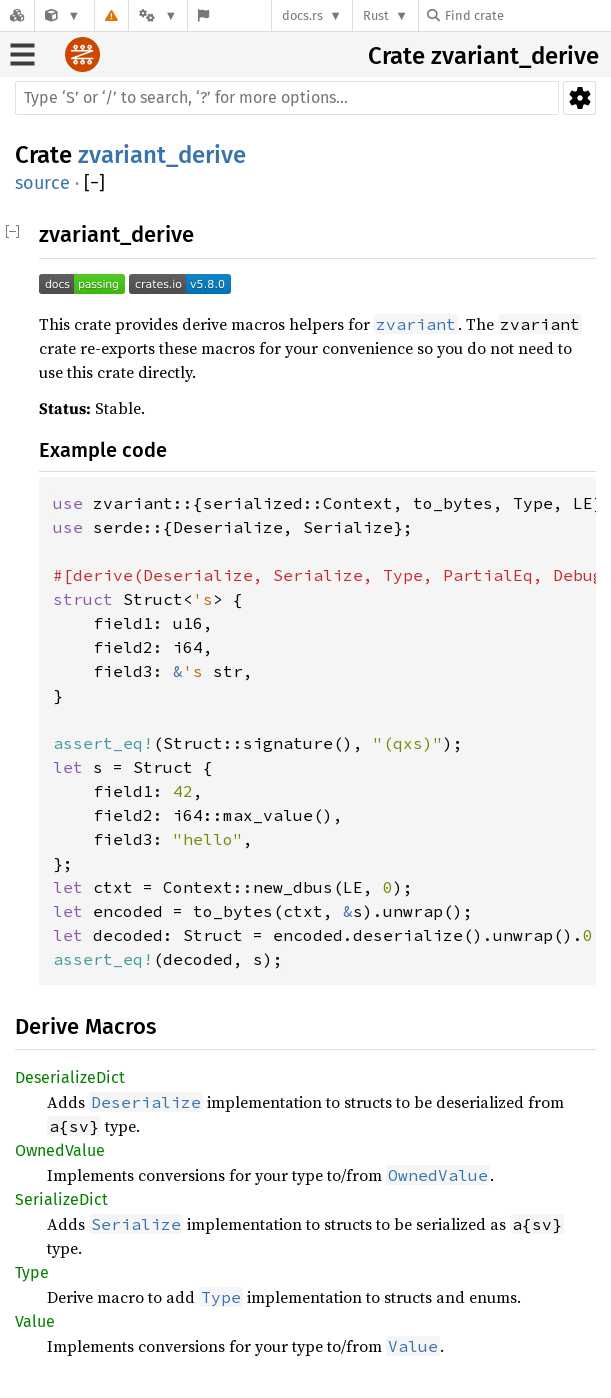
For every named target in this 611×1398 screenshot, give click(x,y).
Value (35, 1321)
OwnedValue (60, 1150)
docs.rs (302, 15)
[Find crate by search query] (527, 15)
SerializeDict (61, 1199)
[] (94, 183)
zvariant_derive (515, 56)
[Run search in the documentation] (287, 98)
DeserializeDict (70, 1077)
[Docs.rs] (17, 15)
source (42, 183)
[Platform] (158, 15)
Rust (376, 15)
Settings (579, 98)
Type (32, 1272)
